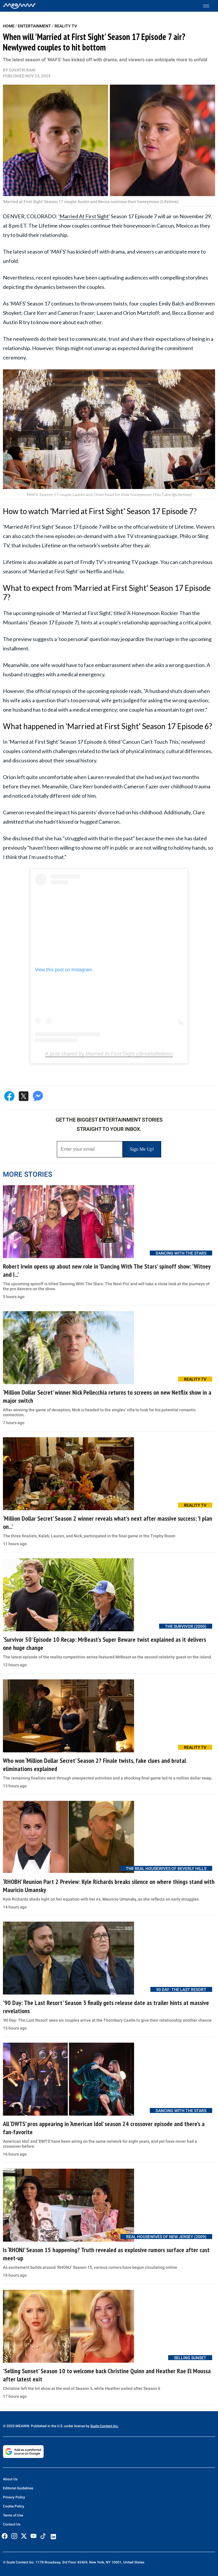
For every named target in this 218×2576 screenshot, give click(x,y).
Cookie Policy (13, 2506)
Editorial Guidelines (18, 2488)
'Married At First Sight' (84, 216)
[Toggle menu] (209, 6)
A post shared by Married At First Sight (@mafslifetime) (109, 1054)
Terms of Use (13, 2515)
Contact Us (11, 2524)
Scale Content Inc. (104, 2426)
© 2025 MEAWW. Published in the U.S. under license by (46, 2426)
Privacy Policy (14, 2497)
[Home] (19, 6)
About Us (10, 2479)
